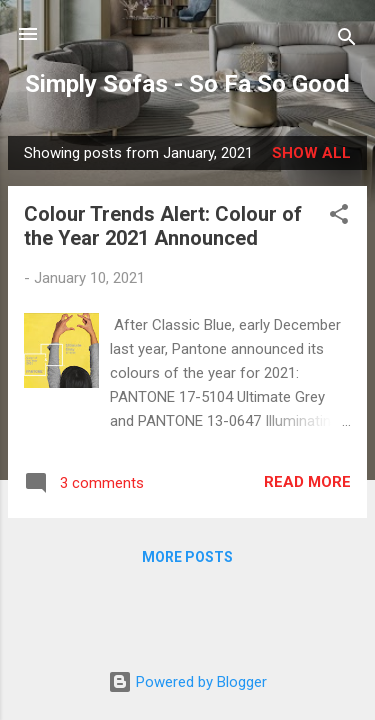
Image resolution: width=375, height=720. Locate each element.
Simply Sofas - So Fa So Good (187, 84)
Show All (311, 153)
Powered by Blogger (187, 682)
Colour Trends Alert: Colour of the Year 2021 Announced (163, 226)
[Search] (347, 40)
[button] (339, 217)
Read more (307, 482)
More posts (187, 557)
